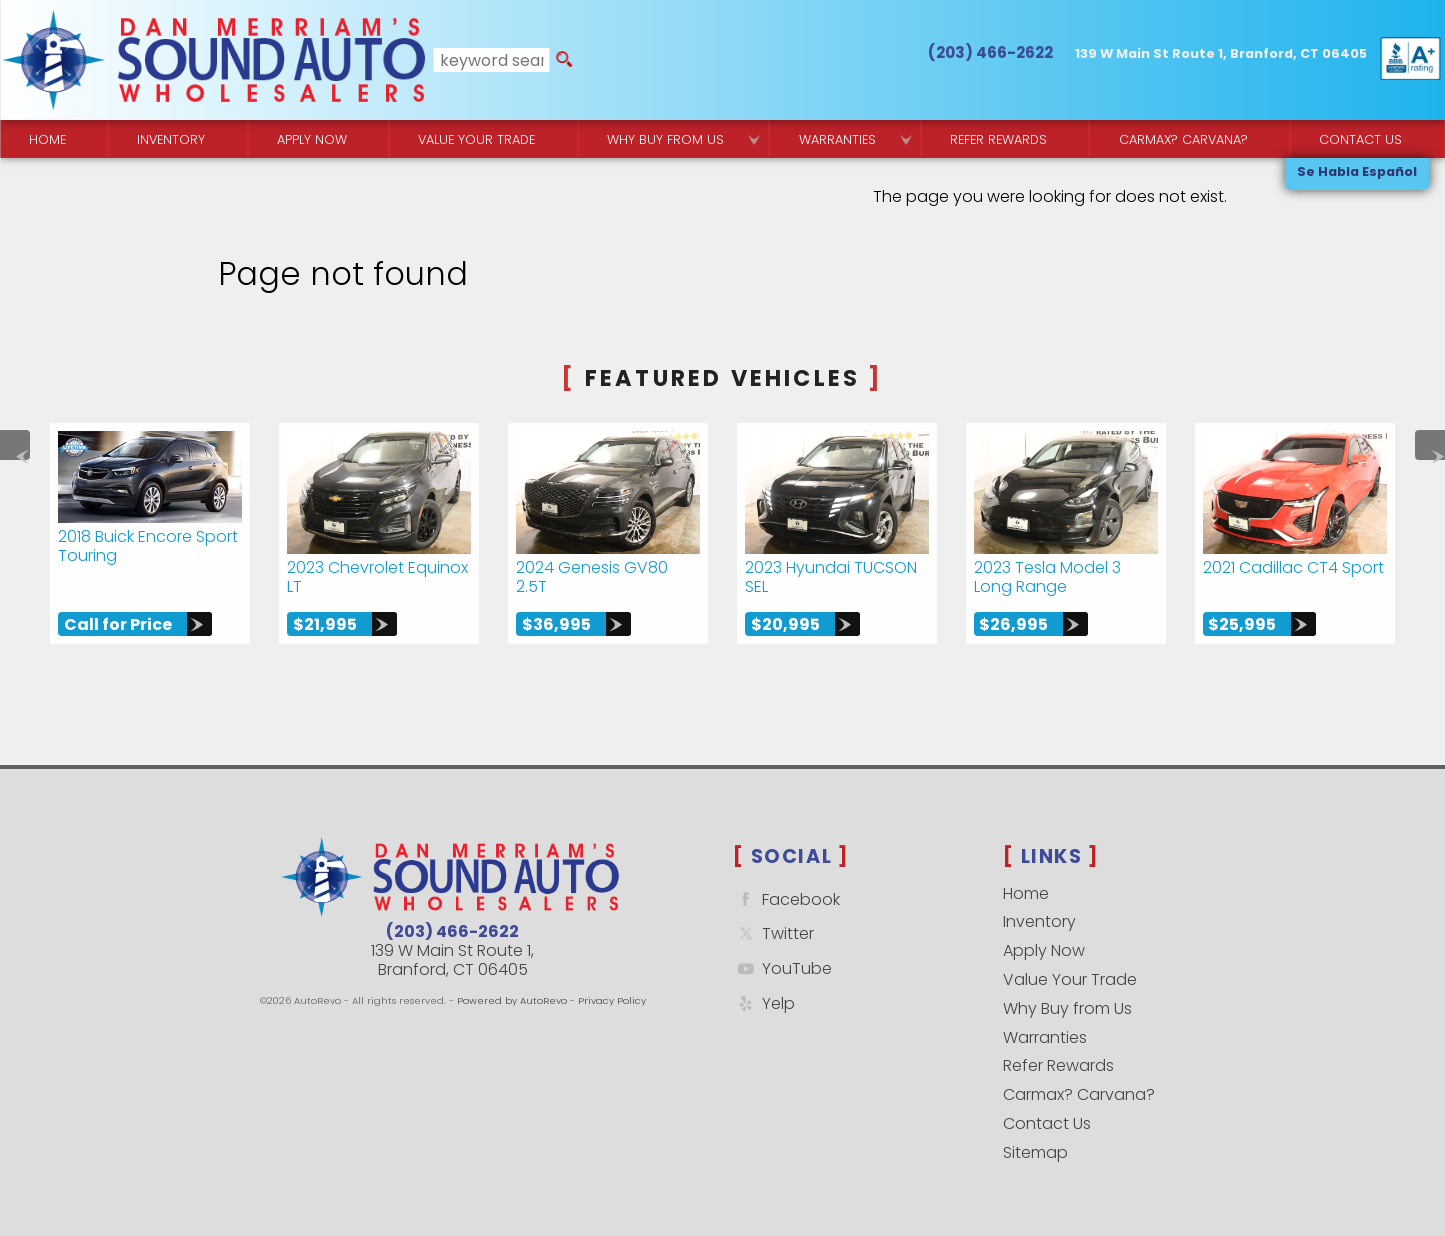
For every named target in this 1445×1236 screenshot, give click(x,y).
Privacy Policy (612, 1000)
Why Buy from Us (1067, 1008)
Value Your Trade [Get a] (476, 139)
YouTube (782, 968)
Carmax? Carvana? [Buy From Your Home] (1183, 139)
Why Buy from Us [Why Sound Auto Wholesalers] (665, 139)
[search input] (492, 60)
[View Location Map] (1221, 54)
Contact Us (1047, 1123)
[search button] (563, 60)
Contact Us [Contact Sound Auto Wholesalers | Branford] (1360, 139)
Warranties (837, 139)
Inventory (171, 139)
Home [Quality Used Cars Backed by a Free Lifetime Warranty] (47, 139)
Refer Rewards (1058, 1065)
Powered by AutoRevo (512, 1000)
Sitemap (1035, 1152)
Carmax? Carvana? (1079, 1094)
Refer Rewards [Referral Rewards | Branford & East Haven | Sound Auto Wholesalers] (998, 139)
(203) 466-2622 (452, 931)
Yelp (764, 1003)
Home (1026, 893)
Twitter (773, 933)
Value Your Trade (1070, 979)
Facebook (786, 899)
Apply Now (1044, 950)
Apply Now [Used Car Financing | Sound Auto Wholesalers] (312, 139)
